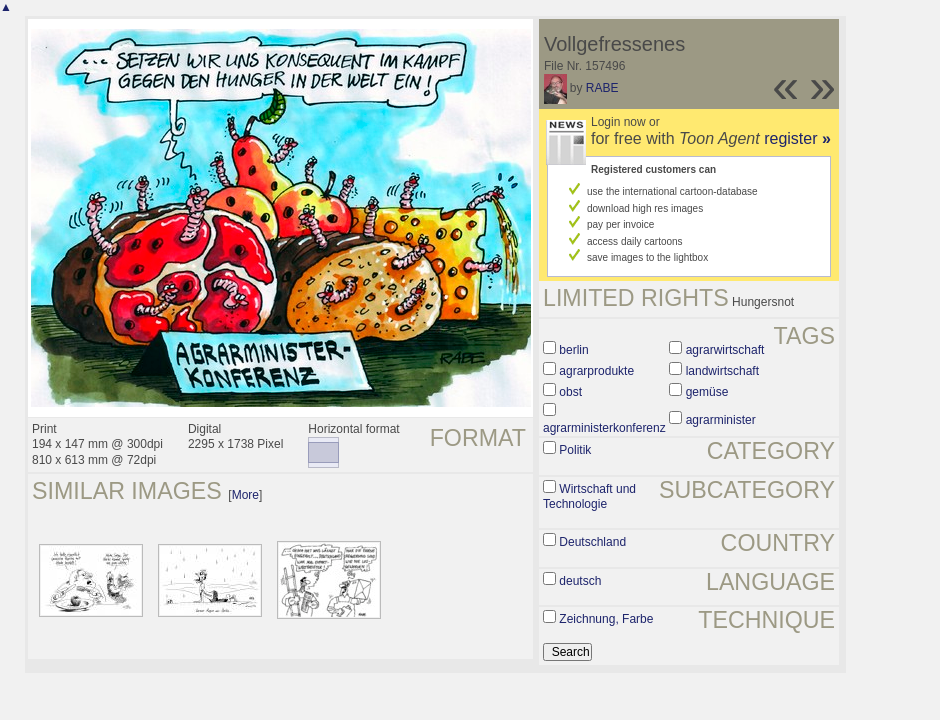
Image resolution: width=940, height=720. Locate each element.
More (245, 495)
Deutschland (592, 542)
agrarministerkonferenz (604, 428)
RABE (602, 88)
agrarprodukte (596, 371)
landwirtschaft (722, 371)
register (797, 138)
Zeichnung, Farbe (606, 619)
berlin (573, 350)
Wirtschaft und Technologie (589, 497)
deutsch (580, 581)
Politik (575, 450)
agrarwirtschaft (725, 350)
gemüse (707, 392)
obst (570, 392)
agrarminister (721, 420)
